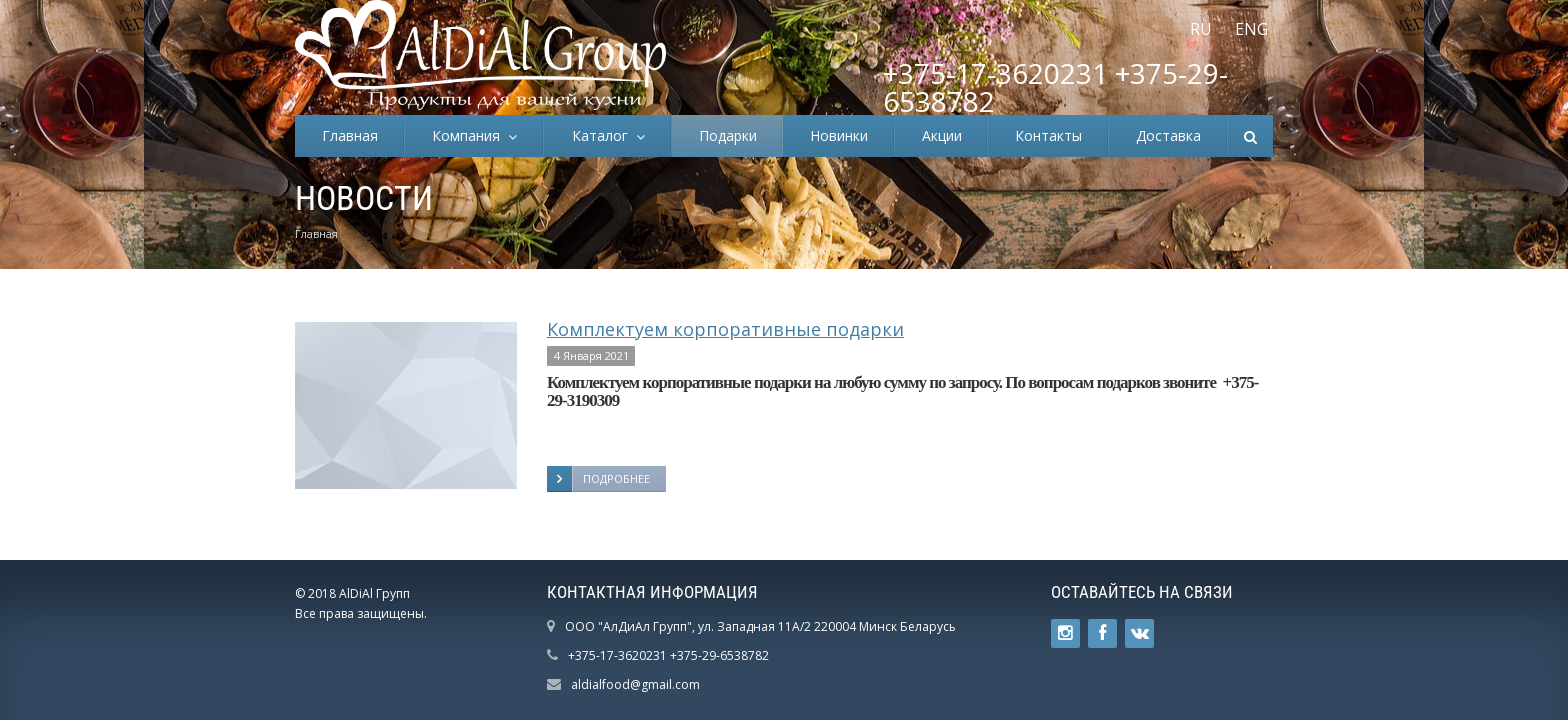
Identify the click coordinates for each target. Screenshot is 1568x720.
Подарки (728, 135)
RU (1201, 29)
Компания (470, 135)
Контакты (1048, 135)
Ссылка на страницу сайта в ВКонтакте (1140, 633)
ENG (1251, 29)
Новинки (839, 135)
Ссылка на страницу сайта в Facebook (1102, 633)
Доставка (1168, 135)
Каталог (604, 135)
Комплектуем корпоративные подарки (725, 329)
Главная (350, 135)
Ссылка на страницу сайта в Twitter (1065, 633)
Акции (942, 135)
